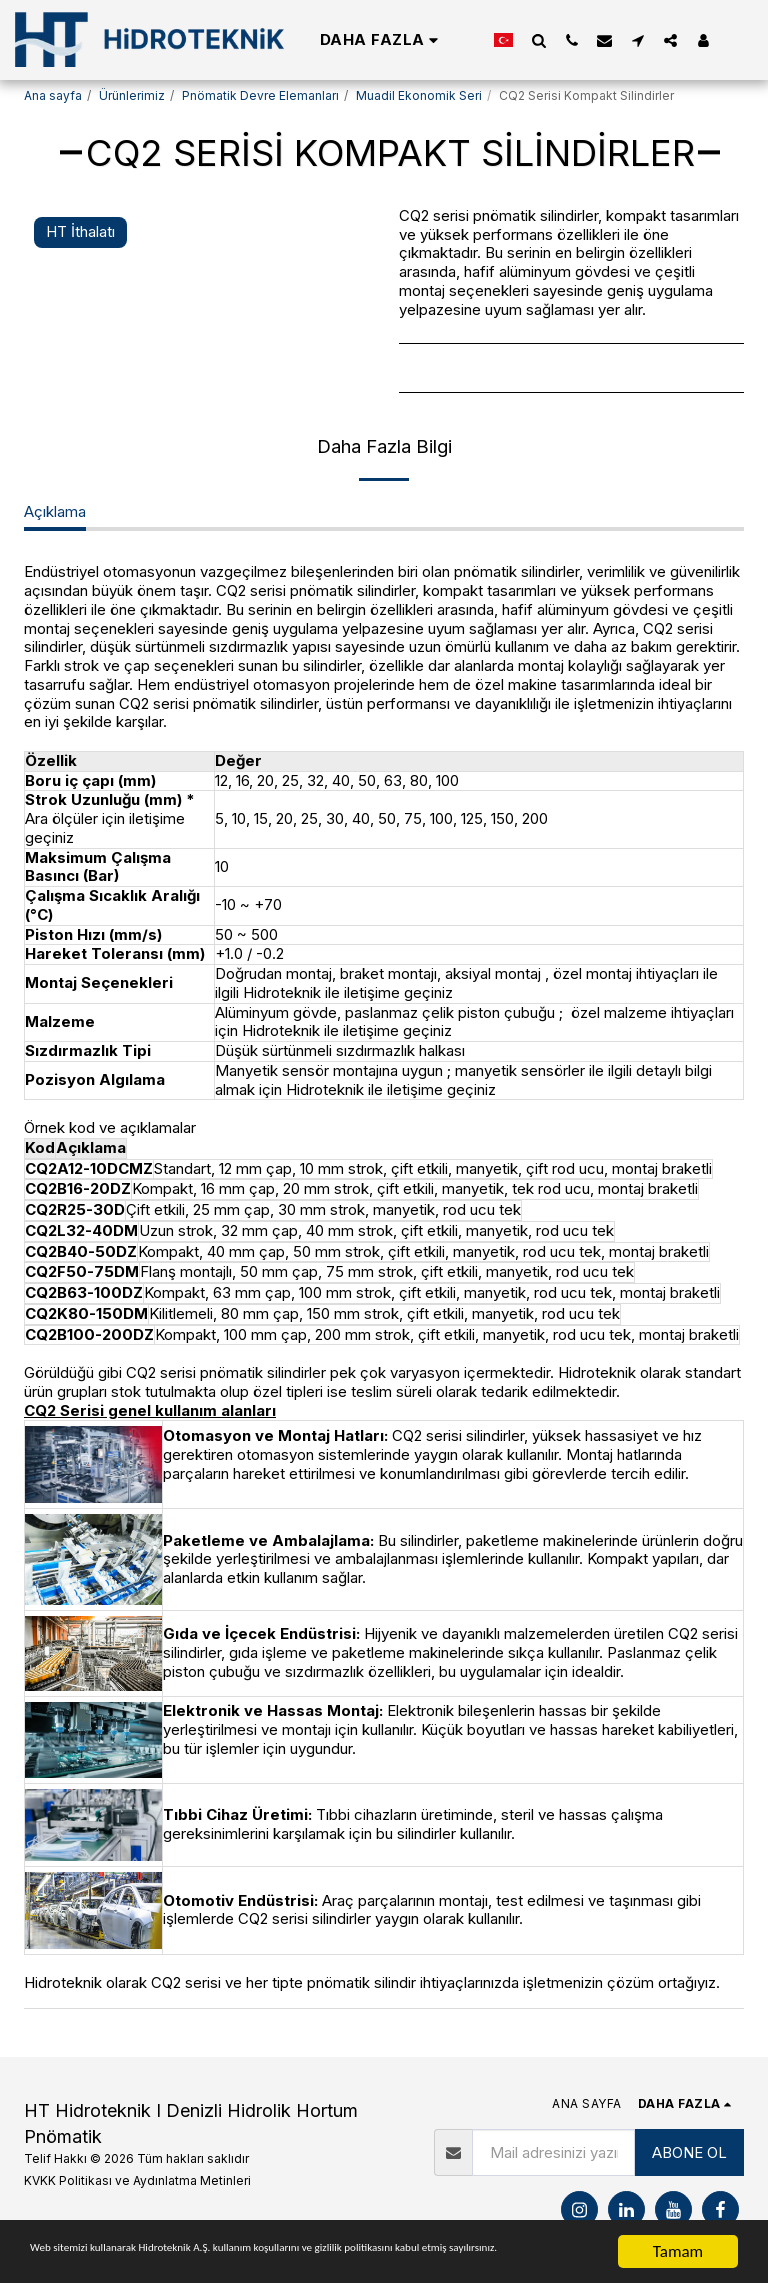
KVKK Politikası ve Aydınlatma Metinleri (137, 2180)
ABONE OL (689, 2152)
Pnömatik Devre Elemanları (260, 95)
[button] (538, 40)
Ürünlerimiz (132, 95)
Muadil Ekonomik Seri (419, 95)
